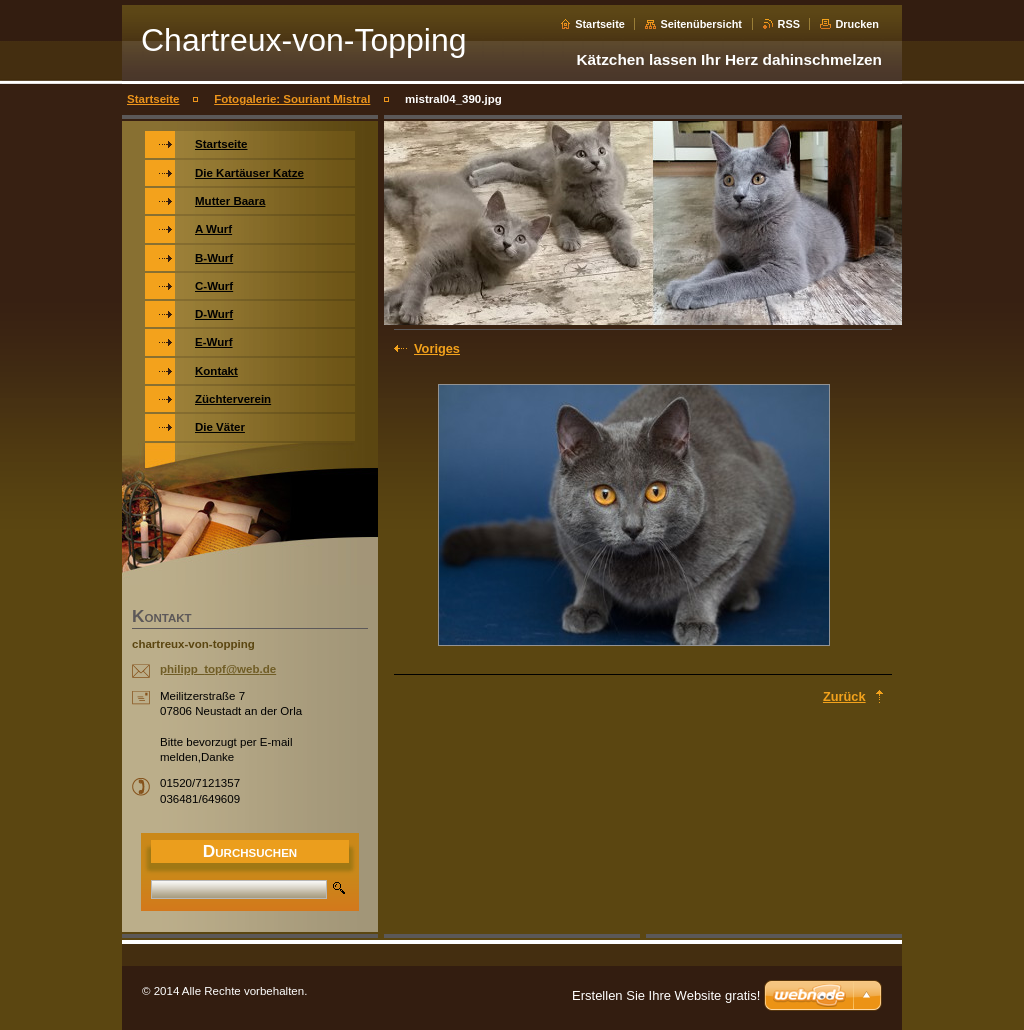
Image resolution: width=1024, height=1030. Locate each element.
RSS (789, 24)
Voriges (437, 348)
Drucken (857, 24)
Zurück (844, 696)
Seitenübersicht (701, 24)
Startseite (600, 24)
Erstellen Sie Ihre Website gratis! (666, 995)
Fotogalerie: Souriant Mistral (292, 99)
